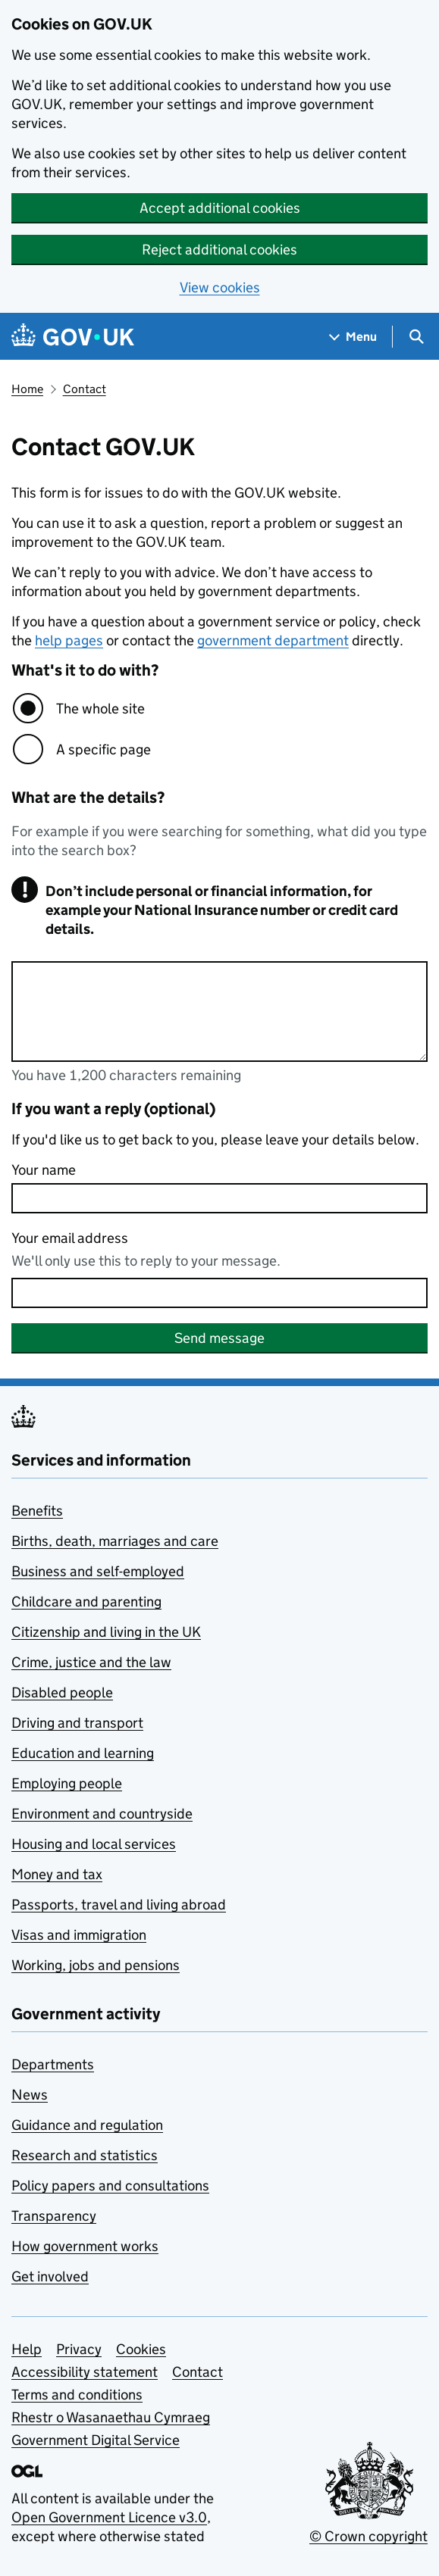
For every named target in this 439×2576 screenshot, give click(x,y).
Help (26, 2349)
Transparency (53, 2216)
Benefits (37, 1510)
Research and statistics (84, 2155)
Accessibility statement (84, 2372)
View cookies (220, 287)
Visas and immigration (78, 1935)
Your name (43, 1170)
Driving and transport (77, 1722)
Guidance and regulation (87, 2125)
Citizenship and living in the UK (106, 1632)
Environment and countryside (102, 1813)
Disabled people (62, 1692)
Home (27, 389)
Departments (52, 2064)
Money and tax (56, 1874)
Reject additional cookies (219, 249)
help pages (69, 640)
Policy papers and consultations (110, 2185)
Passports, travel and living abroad (118, 1904)
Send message (219, 1338)
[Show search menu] (416, 337)
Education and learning (82, 1753)
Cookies (141, 2349)
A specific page (103, 749)
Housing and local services (93, 1844)
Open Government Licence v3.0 (109, 2517)
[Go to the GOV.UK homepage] (72, 337)
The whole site (100, 708)
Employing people (66, 1783)
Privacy (79, 2349)
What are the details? (88, 797)
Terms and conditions (77, 2394)
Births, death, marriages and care (114, 1541)
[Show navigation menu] (353, 337)
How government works (84, 2246)
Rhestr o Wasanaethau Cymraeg (110, 2417)
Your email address (69, 1238)
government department (273, 640)
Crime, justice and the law (91, 1662)
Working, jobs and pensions (95, 1965)
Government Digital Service (95, 2440)
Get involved (50, 2276)
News (29, 2094)
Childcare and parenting (86, 1601)
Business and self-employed (97, 1571)
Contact (84, 389)
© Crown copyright (368, 2536)
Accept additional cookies (220, 208)
